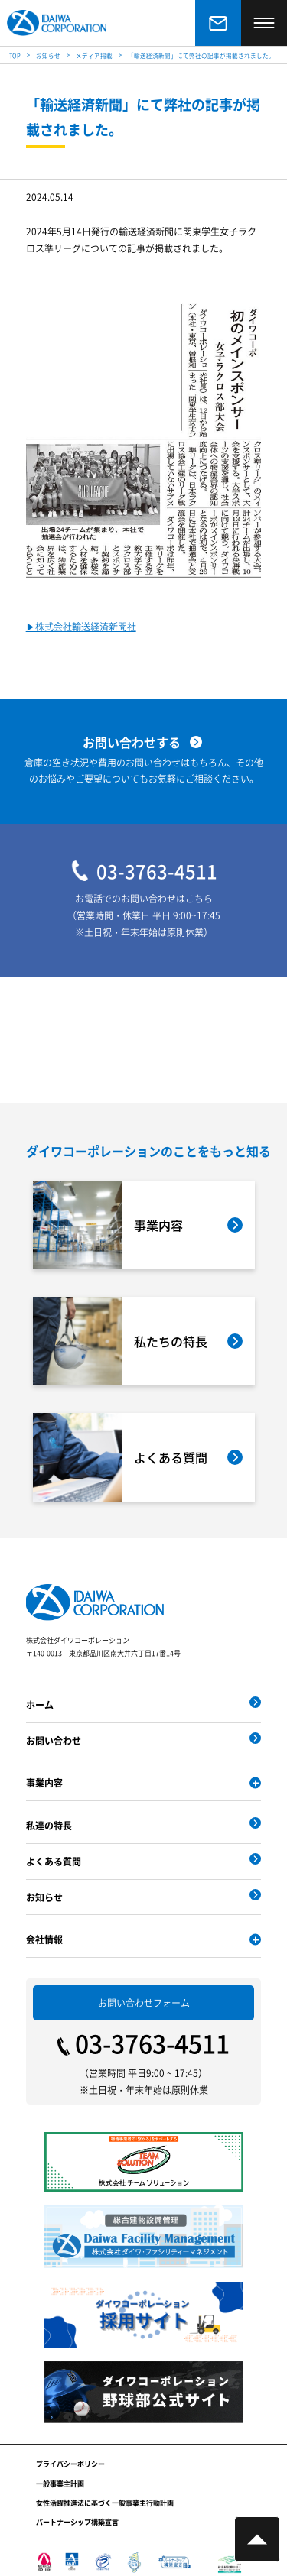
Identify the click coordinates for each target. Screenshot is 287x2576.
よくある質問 (53, 1861)
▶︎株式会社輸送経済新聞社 (81, 627)
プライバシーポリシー (70, 2464)
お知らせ (44, 1897)
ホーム (40, 1704)
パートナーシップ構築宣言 (77, 2522)
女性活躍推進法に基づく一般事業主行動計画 (105, 2503)
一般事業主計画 (60, 2484)
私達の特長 (49, 1825)
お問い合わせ (53, 1740)
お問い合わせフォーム (144, 2002)
